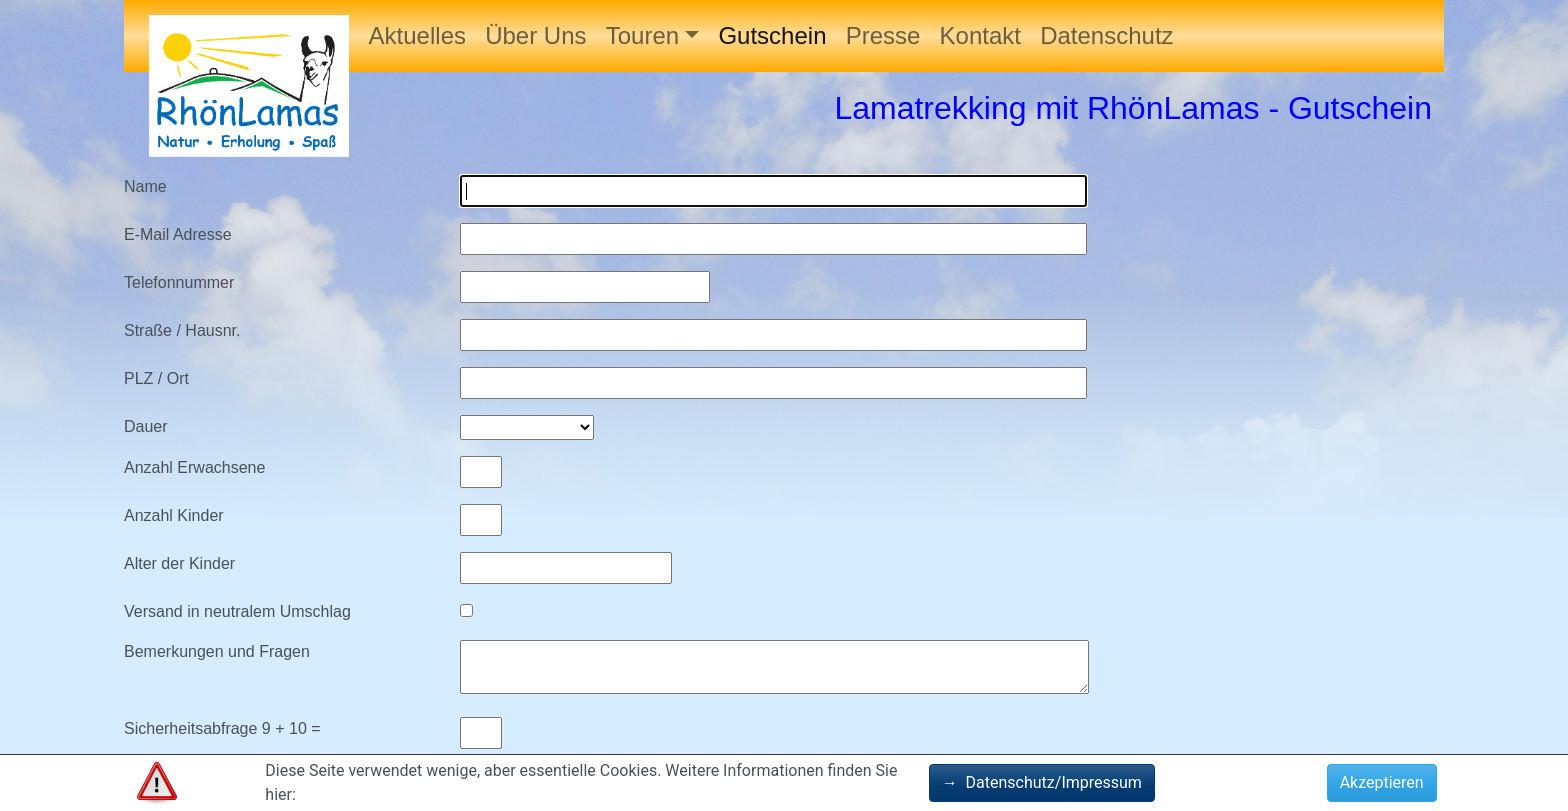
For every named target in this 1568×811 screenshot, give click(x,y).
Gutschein (772, 35)
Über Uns (535, 35)
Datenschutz (1106, 35)
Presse (883, 35)
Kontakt (980, 35)
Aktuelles (417, 35)
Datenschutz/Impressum (1042, 782)
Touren (642, 35)
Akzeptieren (1382, 782)
